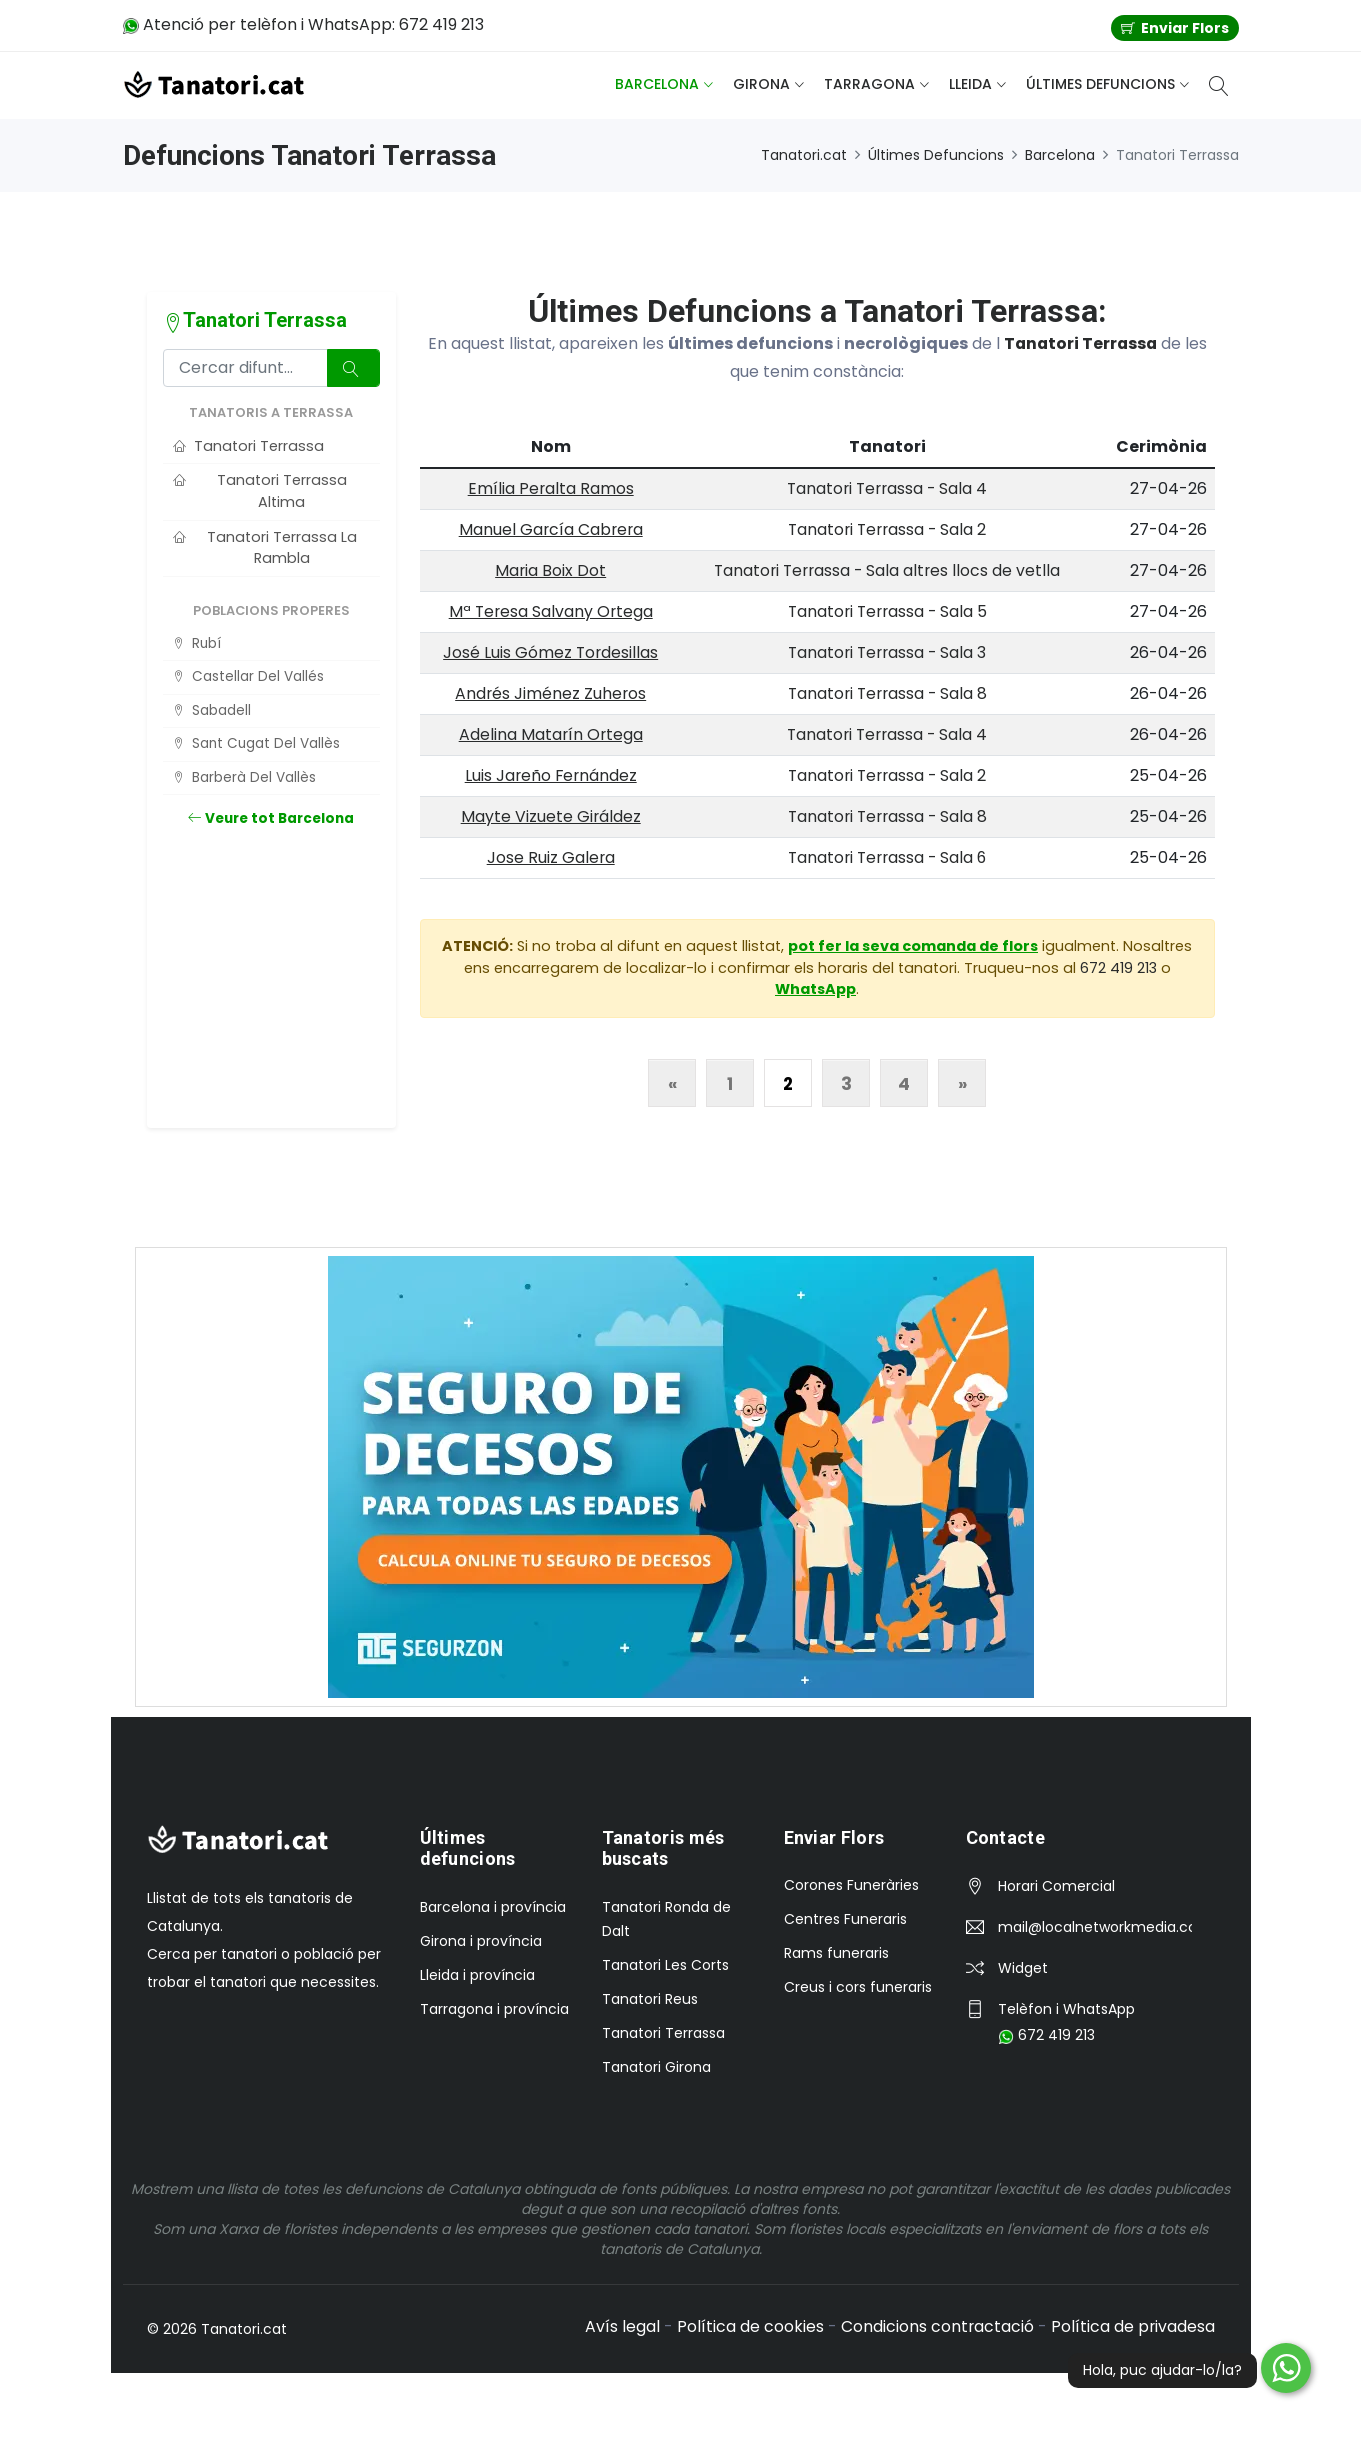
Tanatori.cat (804, 155)
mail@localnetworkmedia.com (1095, 1927)
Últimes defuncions (1100, 84)
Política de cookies (748, 2326)
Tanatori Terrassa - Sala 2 (888, 529)
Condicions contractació (936, 2326)
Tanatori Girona (656, 2067)
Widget (1023, 1968)
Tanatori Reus (650, 1999)
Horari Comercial (1056, 1886)
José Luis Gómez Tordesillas (550, 652)
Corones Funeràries (851, 1885)
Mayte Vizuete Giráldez (550, 816)
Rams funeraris (836, 1953)
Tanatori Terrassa (1080, 343)
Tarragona (869, 84)
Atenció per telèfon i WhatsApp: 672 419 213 (303, 24)
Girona (761, 84)
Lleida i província (477, 1975)
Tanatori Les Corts (665, 1965)
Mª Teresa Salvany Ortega (550, 611)
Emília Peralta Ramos (550, 488)
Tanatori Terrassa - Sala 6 (887, 857)
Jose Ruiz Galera (550, 857)
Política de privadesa (1132, 2326)
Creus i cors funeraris (858, 1987)
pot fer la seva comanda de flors (913, 946)
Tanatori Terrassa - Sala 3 (888, 652)
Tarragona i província (494, 2009)
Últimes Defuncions (936, 155)
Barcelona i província (493, 1907)
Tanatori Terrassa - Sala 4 (888, 488)
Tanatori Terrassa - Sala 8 (887, 693)
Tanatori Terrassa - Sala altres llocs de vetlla (887, 570)
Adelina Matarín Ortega (550, 734)
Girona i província (481, 1941)
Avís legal (620, 2326)
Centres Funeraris (845, 1919)
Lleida (970, 84)
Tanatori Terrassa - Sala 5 (887, 611)
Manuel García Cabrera (550, 529)
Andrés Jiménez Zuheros (550, 693)
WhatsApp (815, 989)
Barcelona (657, 84)
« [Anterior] (672, 1084)
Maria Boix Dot (550, 570)
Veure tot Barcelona (271, 818)
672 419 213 (1118, 968)
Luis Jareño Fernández (550, 775)
